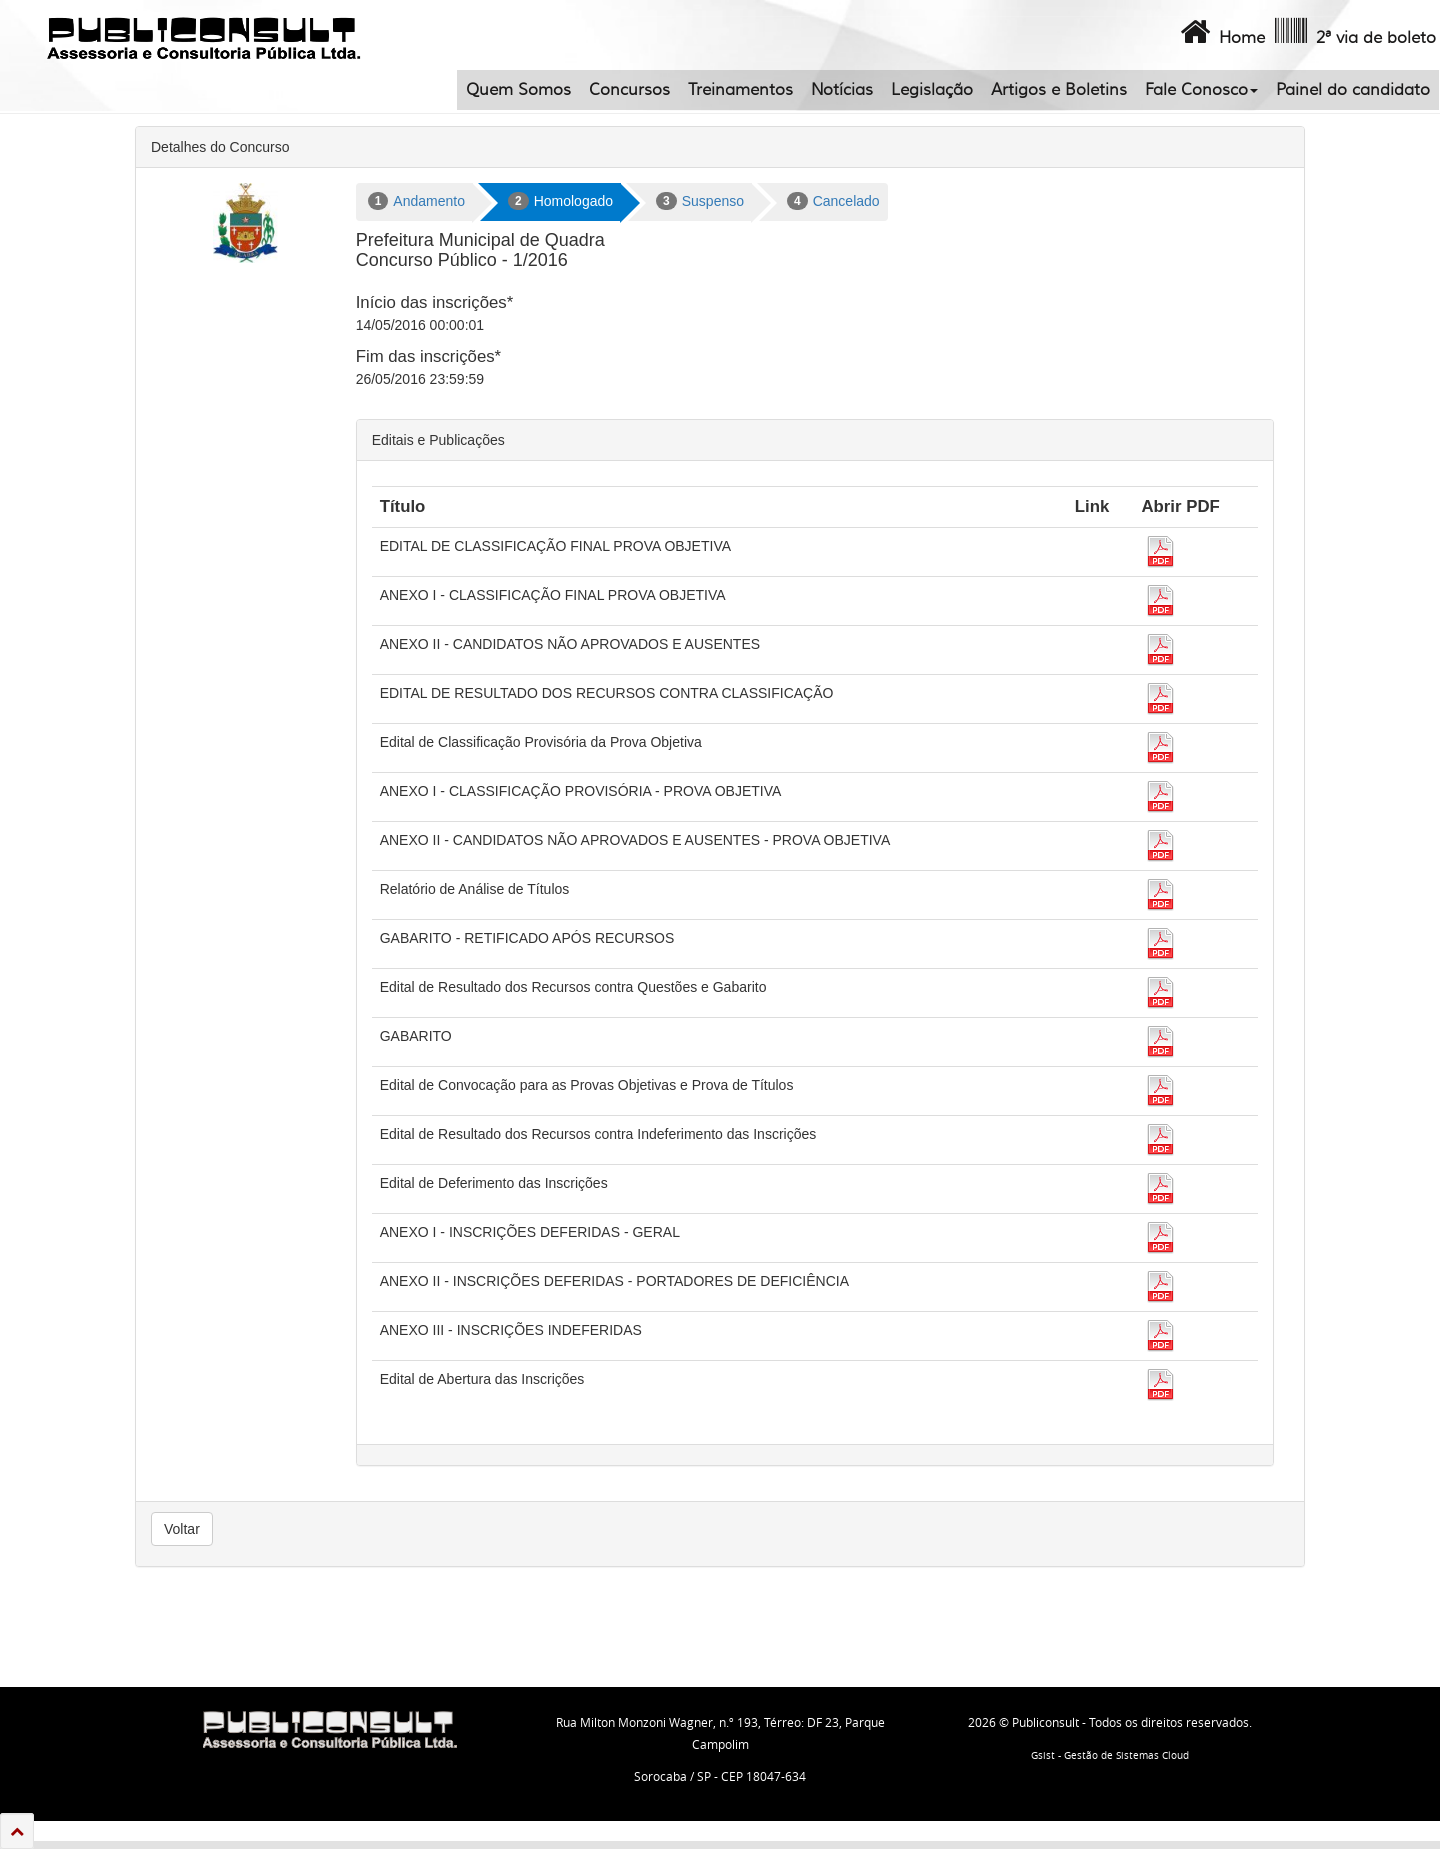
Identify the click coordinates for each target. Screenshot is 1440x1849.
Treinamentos (740, 90)
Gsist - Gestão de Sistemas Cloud (1110, 1755)
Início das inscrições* (435, 302)
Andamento (416, 201)
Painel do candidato (1353, 90)
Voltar (182, 1529)
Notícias (842, 90)
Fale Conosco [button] (1201, 90)
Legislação (932, 90)
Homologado (560, 201)
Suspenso (700, 201)
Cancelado (833, 201)
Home (1220, 32)
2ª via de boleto (1353, 32)
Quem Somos (518, 90)
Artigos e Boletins (1059, 90)
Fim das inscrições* (428, 356)
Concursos (629, 90)
